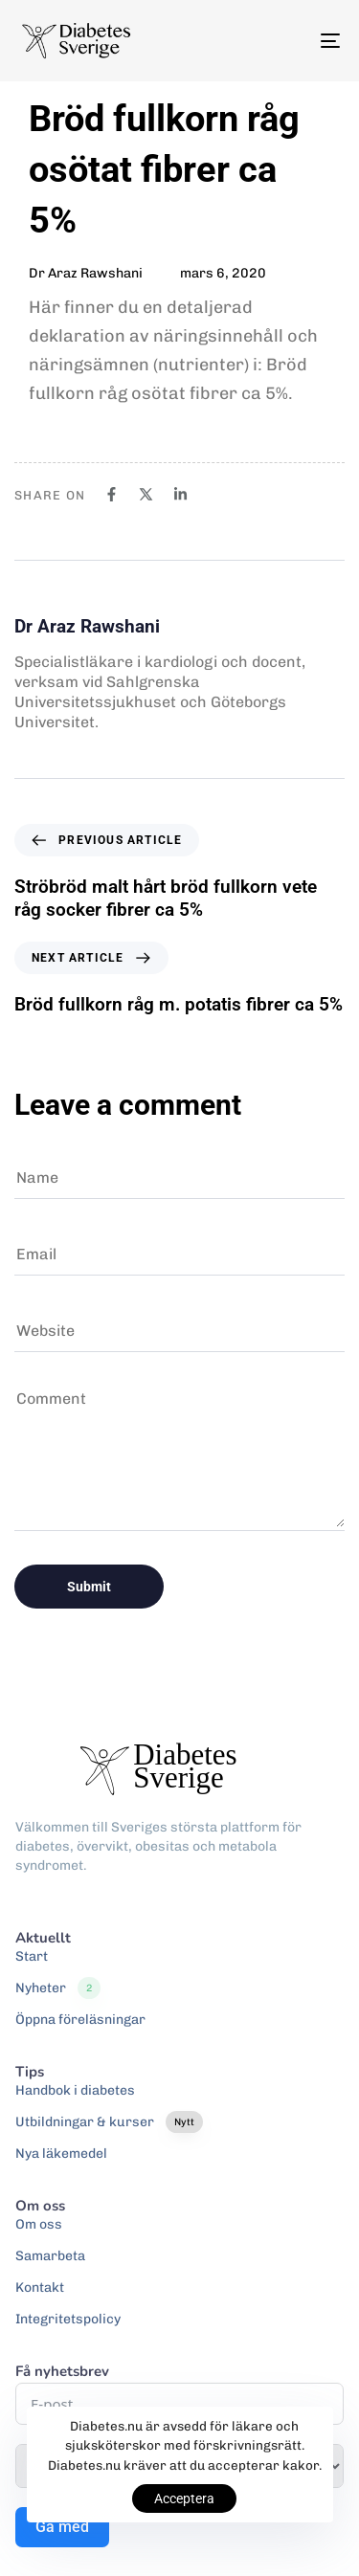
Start (31, 1956)
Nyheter (58, 1988)
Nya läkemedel (61, 2153)
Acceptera (184, 2498)
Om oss (38, 2224)
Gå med (62, 2527)
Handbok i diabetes (75, 2090)
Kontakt (39, 2287)
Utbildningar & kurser (109, 2122)
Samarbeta (50, 2256)
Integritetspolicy (68, 2319)
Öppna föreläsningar (80, 2019)
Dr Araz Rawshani (86, 273)
